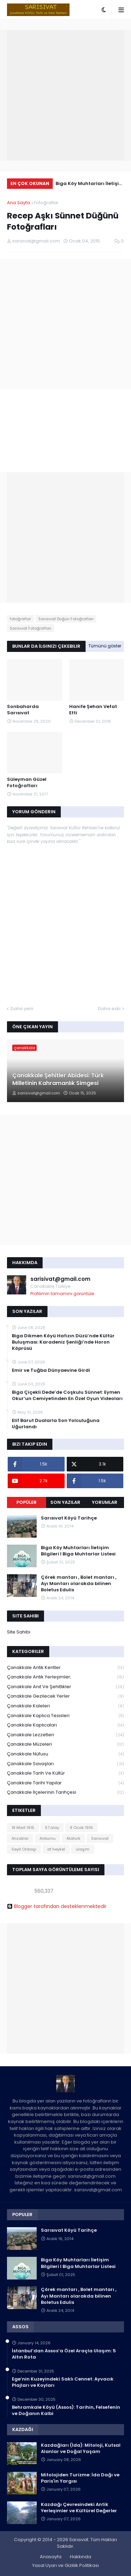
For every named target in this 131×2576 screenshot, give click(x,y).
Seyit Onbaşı (24, 1849)
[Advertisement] (65, 95)
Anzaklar (20, 1838)
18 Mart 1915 (23, 1827)
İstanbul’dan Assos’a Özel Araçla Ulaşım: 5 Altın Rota (64, 2354)
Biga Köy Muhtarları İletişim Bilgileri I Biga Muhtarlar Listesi (90, 184)
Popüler (26, 1502)
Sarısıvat (100, 1838)
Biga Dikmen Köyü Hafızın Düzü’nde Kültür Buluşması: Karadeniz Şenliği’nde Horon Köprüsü (63, 1342)
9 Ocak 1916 (81, 1827)
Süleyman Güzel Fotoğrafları (26, 782)
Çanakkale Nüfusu (65, 1754)
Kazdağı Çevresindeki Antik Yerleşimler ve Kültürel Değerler (79, 2507)
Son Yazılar (65, 1502)
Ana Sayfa (18, 202)
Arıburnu (47, 1838)
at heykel (56, 1849)
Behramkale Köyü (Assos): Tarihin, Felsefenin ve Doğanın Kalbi (66, 2410)
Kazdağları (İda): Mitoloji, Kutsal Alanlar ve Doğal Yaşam (81, 2448)
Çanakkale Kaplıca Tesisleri (65, 1716)
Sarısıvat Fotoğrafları (30, 628)
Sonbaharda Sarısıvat (23, 709)
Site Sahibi (18, 1632)
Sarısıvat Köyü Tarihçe (69, 1518)
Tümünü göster (104, 646)
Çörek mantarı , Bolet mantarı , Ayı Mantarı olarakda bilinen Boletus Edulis (78, 1583)
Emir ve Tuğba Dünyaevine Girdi (51, 1370)
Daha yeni (21, 1008)
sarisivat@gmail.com (60, 1279)
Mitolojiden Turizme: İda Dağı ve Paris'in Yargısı (80, 2478)
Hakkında (80, 2556)
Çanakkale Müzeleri (65, 1744)
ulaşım (82, 1849)
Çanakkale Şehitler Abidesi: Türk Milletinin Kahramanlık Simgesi (58, 1079)
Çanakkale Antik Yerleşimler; (65, 1677)
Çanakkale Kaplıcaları (65, 1725)
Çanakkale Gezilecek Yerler (65, 1696)
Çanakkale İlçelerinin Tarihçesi (65, 1792)
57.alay (52, 1827)
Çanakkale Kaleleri (65, 1706)
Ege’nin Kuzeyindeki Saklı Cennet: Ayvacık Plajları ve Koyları (63, 2382)
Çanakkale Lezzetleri (65, 1735)
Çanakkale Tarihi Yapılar (65, 1783)
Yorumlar (104, 1502)
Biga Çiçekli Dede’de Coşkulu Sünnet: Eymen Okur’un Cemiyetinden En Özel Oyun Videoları (67, 1395)
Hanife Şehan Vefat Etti (93, 709)
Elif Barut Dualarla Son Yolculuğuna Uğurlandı (56, 1423)
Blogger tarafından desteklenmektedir (57, 1906)
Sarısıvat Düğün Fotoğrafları (66, 619)
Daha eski (109, 1008)
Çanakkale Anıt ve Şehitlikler (65, 1687)
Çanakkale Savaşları (65, 1764)
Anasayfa (50, 2556)
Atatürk (73, 1838)
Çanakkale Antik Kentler (65, 1667)
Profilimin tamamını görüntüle (62, 1294)
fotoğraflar (46, 202)
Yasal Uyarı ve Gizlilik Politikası (65, 2565)
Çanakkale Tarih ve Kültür (65, 1773)
